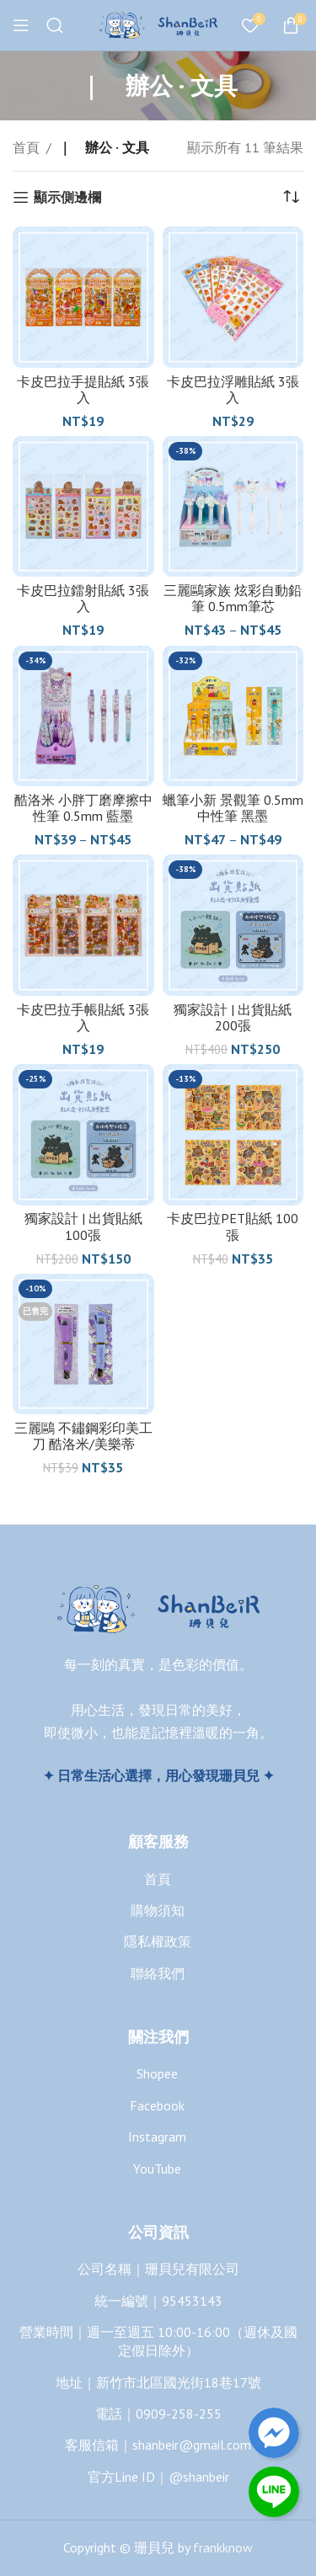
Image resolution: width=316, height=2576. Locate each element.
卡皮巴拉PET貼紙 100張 (232, 1226)
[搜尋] (55, 25)
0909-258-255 (179, 2413)
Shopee (157, 2073)
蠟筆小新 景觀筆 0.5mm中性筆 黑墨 (233, 807)
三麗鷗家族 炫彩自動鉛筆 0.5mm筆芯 (232, 598)
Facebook (157, 2105)
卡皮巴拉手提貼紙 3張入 (83, 389)
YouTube (157, 2168)
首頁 (26, 147)
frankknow (221, 2547)
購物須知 (158, 1910)
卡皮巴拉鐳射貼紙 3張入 (83, 598)
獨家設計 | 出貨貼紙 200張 (233, 1017)
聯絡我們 (158, 1973)
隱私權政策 (157, 1941)
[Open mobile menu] (21, 25)
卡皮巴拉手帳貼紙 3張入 (83, 1017)
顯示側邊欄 (67, 197)
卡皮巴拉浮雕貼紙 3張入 (233, 389)
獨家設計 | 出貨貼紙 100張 (83, 1226)
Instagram (157, 2136)
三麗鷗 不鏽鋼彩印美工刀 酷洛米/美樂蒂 (83, 1435)
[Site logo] (158, 23)
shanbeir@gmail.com (191, 2444)
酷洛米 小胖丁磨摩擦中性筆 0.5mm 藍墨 (83, 807)
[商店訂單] (290, 197)
